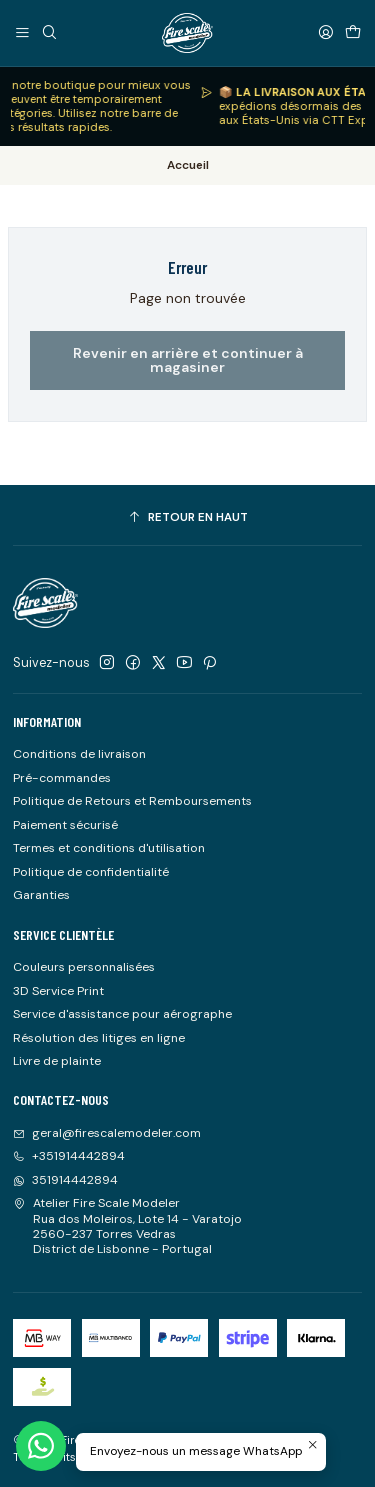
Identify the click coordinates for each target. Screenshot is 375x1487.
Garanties (41, 895)
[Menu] (23, 32)
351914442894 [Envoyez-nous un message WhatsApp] (65, 1180)
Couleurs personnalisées (84, 967)
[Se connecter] (325, 32)
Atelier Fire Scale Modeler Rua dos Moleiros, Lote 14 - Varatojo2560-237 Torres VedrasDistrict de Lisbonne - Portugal (127, 1226)
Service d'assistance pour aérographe (122, 1014)
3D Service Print (58, 991)
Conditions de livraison (79, 754)
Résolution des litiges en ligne (99, 1038)
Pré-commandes (62, 778)
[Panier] (352, 32)
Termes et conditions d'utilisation (109, 848)
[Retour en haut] (187, 518)
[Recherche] (49, 32)
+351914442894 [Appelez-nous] (69, 1156)
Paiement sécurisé (65, 825)
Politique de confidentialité (91, 872)
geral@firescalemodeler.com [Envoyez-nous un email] (107, 1133)
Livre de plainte (57, 1061)
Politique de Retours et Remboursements (132, 801)
